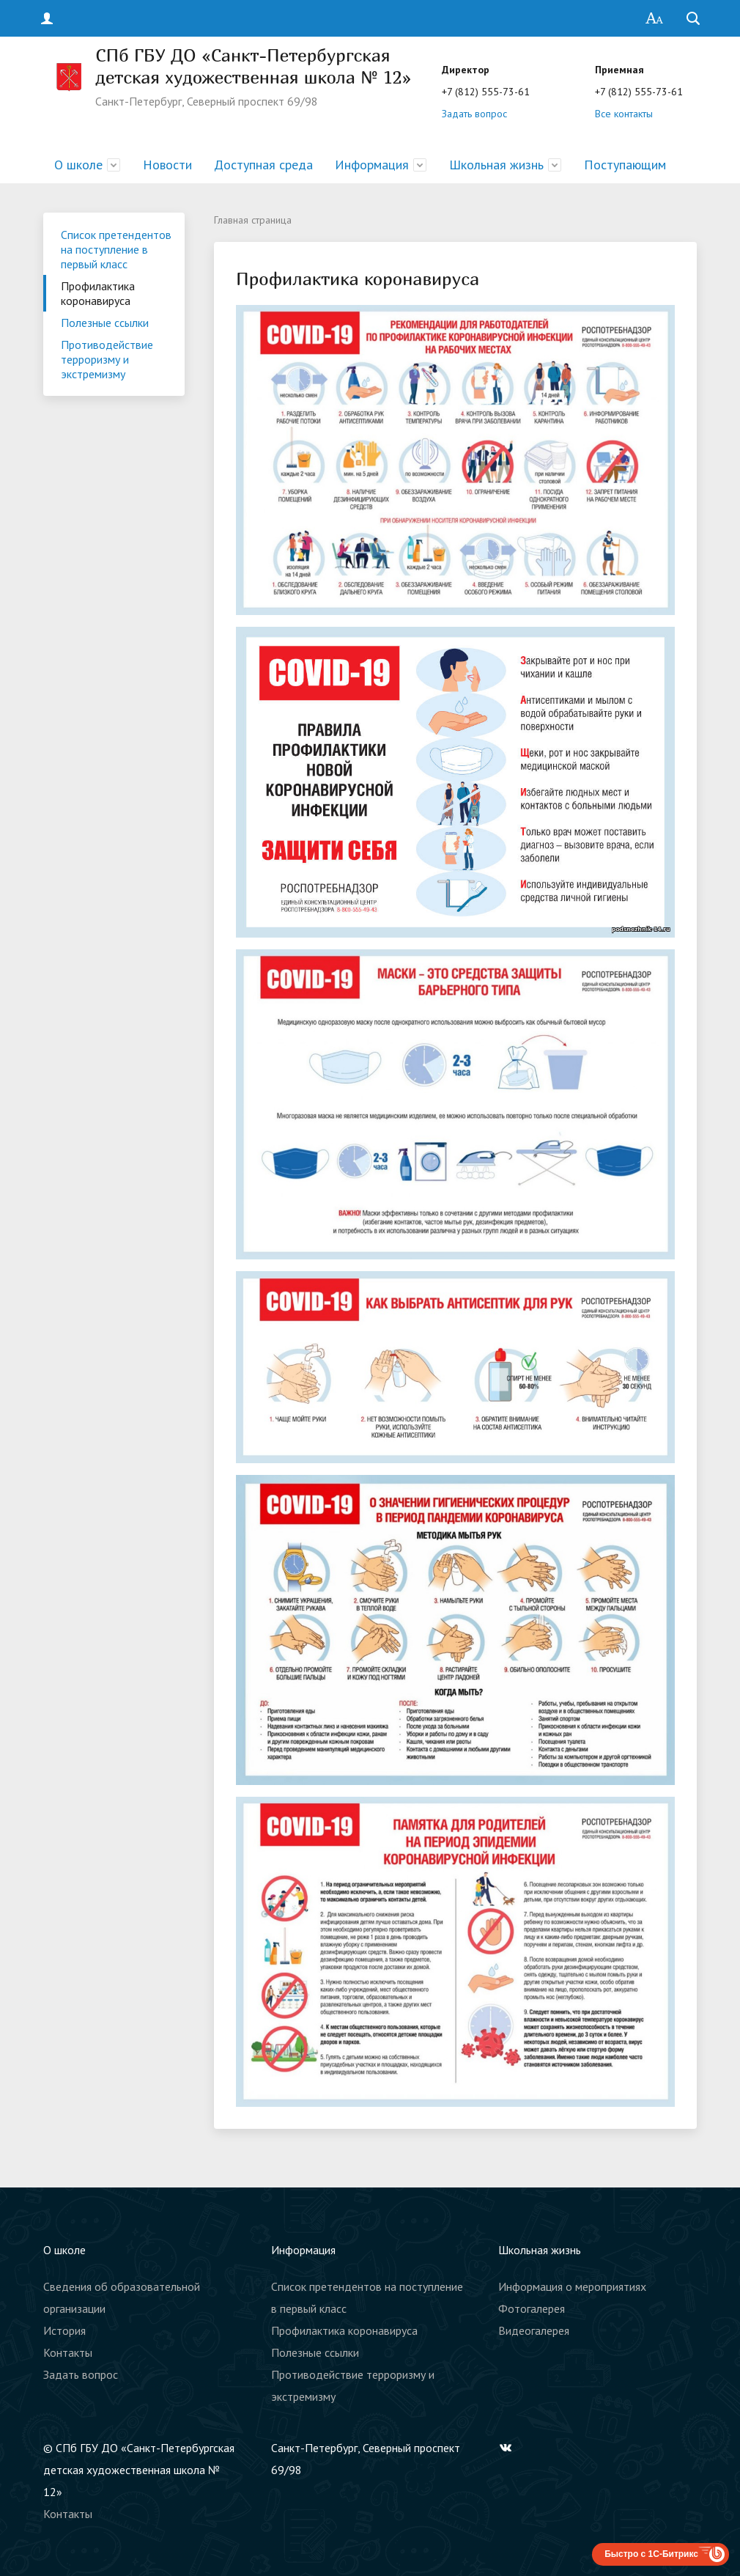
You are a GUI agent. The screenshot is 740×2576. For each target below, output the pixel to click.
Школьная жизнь (496, 164)
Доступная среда (263, 164)
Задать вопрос (474, 113)
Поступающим (625, 164)
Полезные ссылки (105, 322)
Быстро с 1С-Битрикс (651, 2554)
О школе (78, 164)
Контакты (67, 2352)
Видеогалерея (533, 2330)
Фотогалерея (531, 2308)
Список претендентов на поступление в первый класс (116, 249)
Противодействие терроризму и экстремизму (107, 359)
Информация (372, 164)
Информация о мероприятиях (572, 2286)
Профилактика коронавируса (98, 293)
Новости (167, 164)
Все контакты (624, 113)
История (64, 2330)
